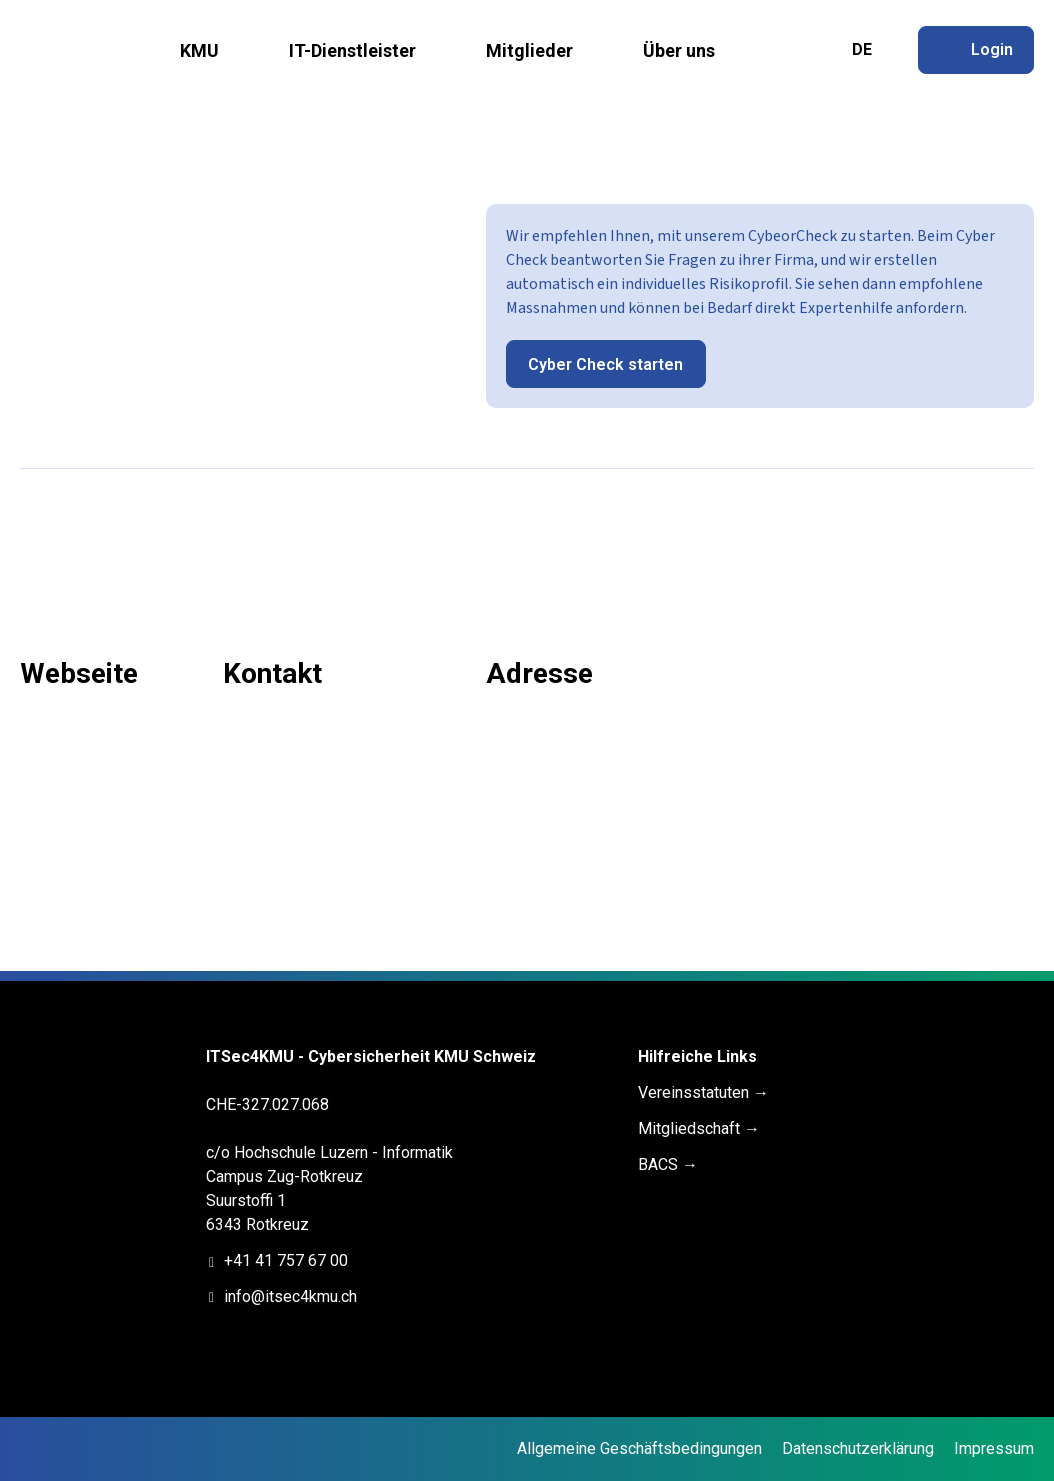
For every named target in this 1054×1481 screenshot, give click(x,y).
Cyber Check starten (605, 364)
